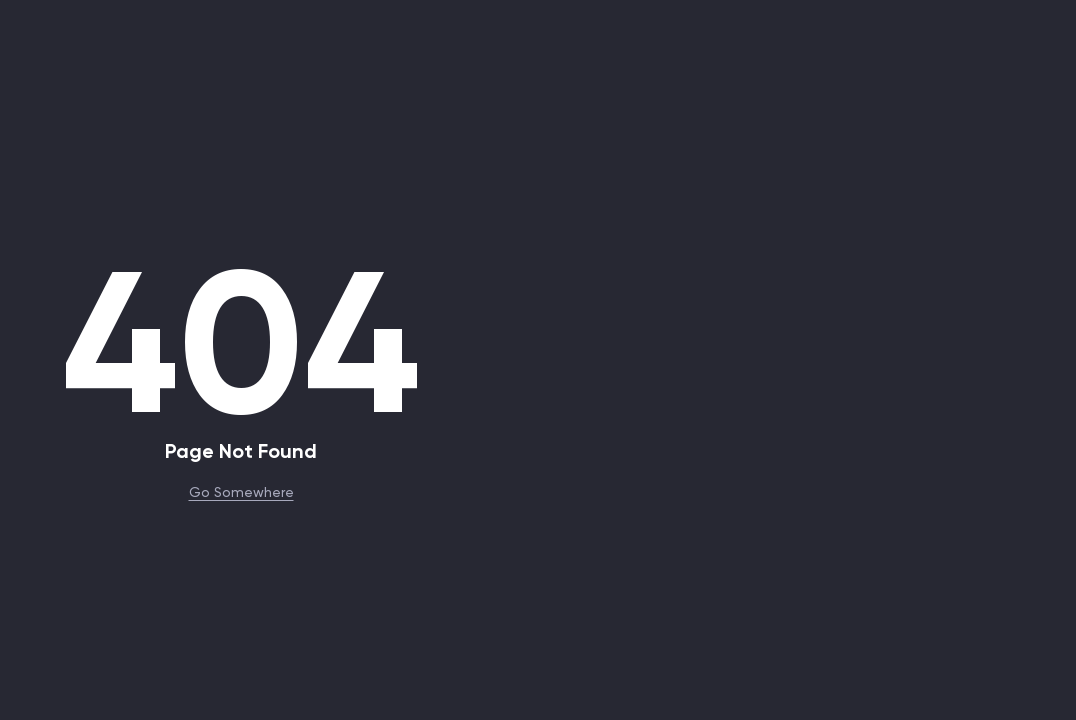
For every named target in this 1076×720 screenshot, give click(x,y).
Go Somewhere (241, 491)
